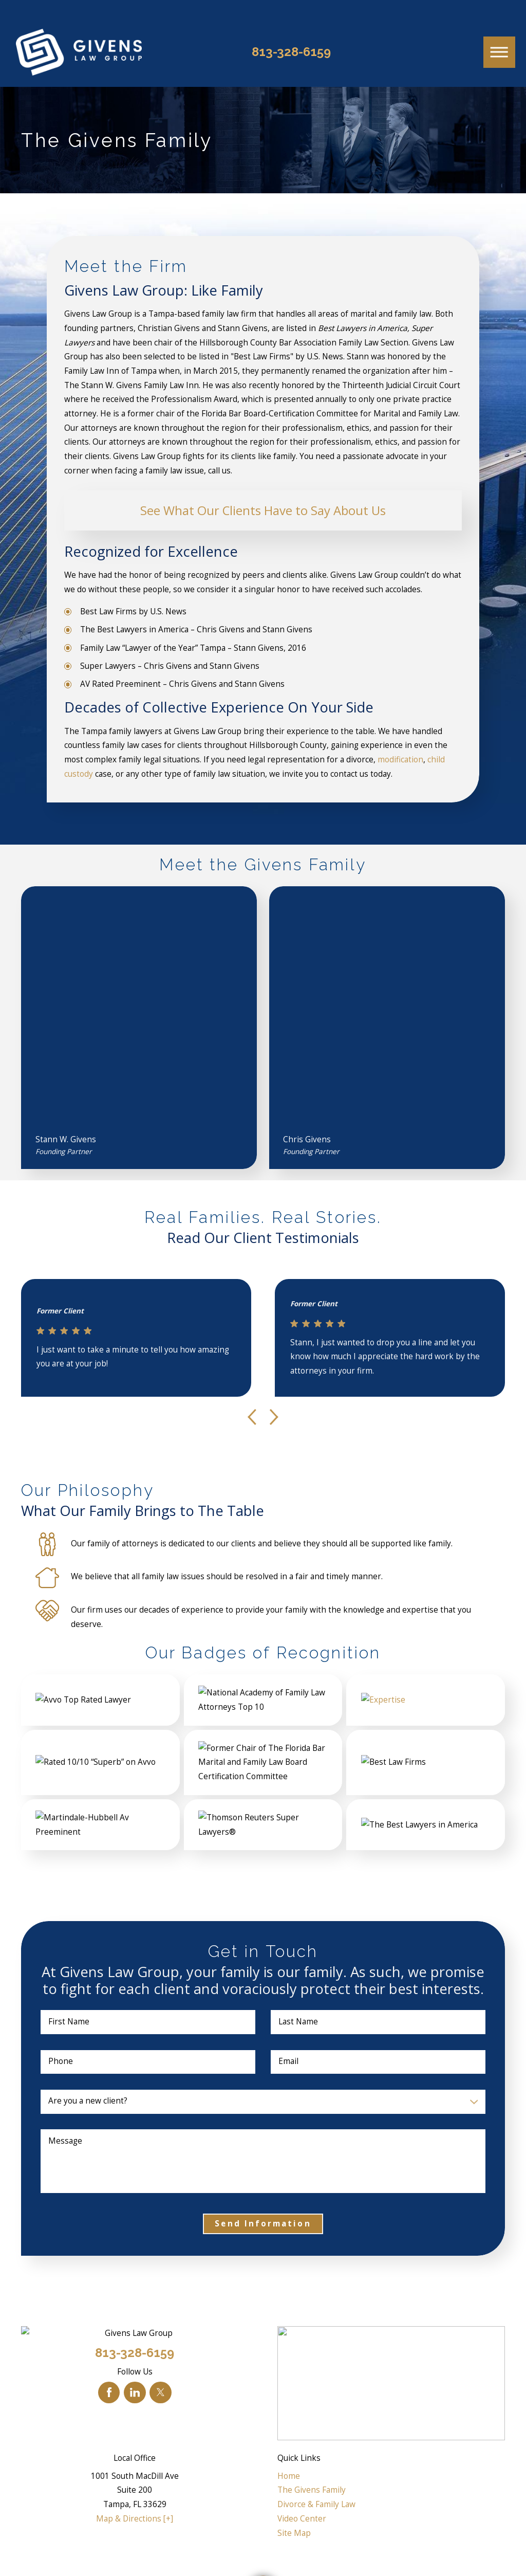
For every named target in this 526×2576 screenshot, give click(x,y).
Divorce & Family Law (316, 2504)
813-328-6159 (291, 52)
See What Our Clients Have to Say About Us (263, 510)
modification (400, 759)
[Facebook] (109, 2392)
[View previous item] (252, 1417)
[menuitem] (391, 2476)
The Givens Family (311, 2489)
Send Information (263, 2223)
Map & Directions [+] (134, 2518)
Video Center (301, 2518)
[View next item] (274, 1417)
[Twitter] (160, 2392)
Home (288, 2476)
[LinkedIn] (134, 2392)
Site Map (294, 2533)
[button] (499, 52)
